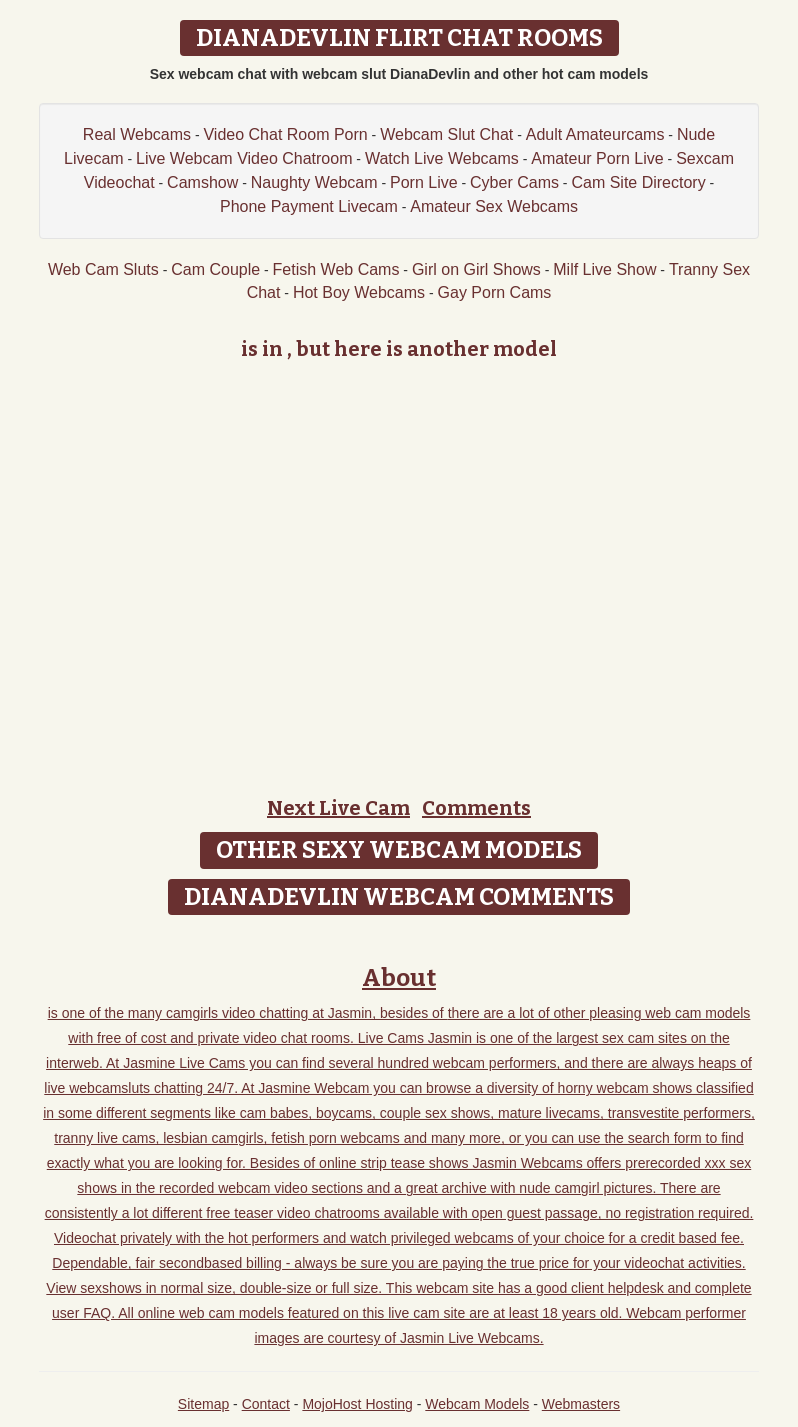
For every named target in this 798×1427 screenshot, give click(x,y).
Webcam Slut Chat (446, 134)
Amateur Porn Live (597, 158)
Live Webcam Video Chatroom (244, 158)
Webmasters (581, 1404)
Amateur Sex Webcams (494, 206)
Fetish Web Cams (336, 269)
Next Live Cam (338, 808)
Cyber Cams (514, 182)
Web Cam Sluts (103, 269)
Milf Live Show (604, 269)
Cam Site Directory (638, 182)
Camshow (202, 182)
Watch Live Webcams (442, 158)
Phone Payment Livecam (309, 206)
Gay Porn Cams (495, 292)
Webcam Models (477, 1404)
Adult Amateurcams (595, 134)
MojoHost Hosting (357, 1404)
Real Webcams (137, 134)
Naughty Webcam (314, 182)
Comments (476, 808)
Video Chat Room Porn (285, 134)
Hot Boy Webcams (359, 292)
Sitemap (203, 1404)
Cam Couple (215, 269)
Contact (266, 1404)
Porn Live (424, 182)
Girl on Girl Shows (476, 269)
